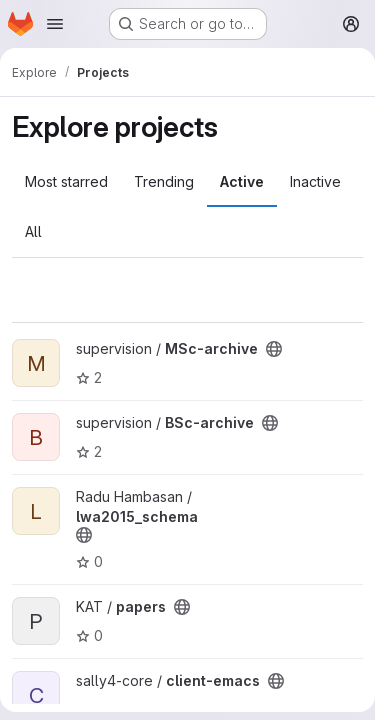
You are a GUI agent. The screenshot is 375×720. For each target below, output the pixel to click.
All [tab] (33, 231)
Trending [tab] (164, 181)
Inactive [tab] (315, 181)
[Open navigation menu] (55, 24)
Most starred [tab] (66, 181)
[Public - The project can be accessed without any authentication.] (274, 349)
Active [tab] (242, 181)
